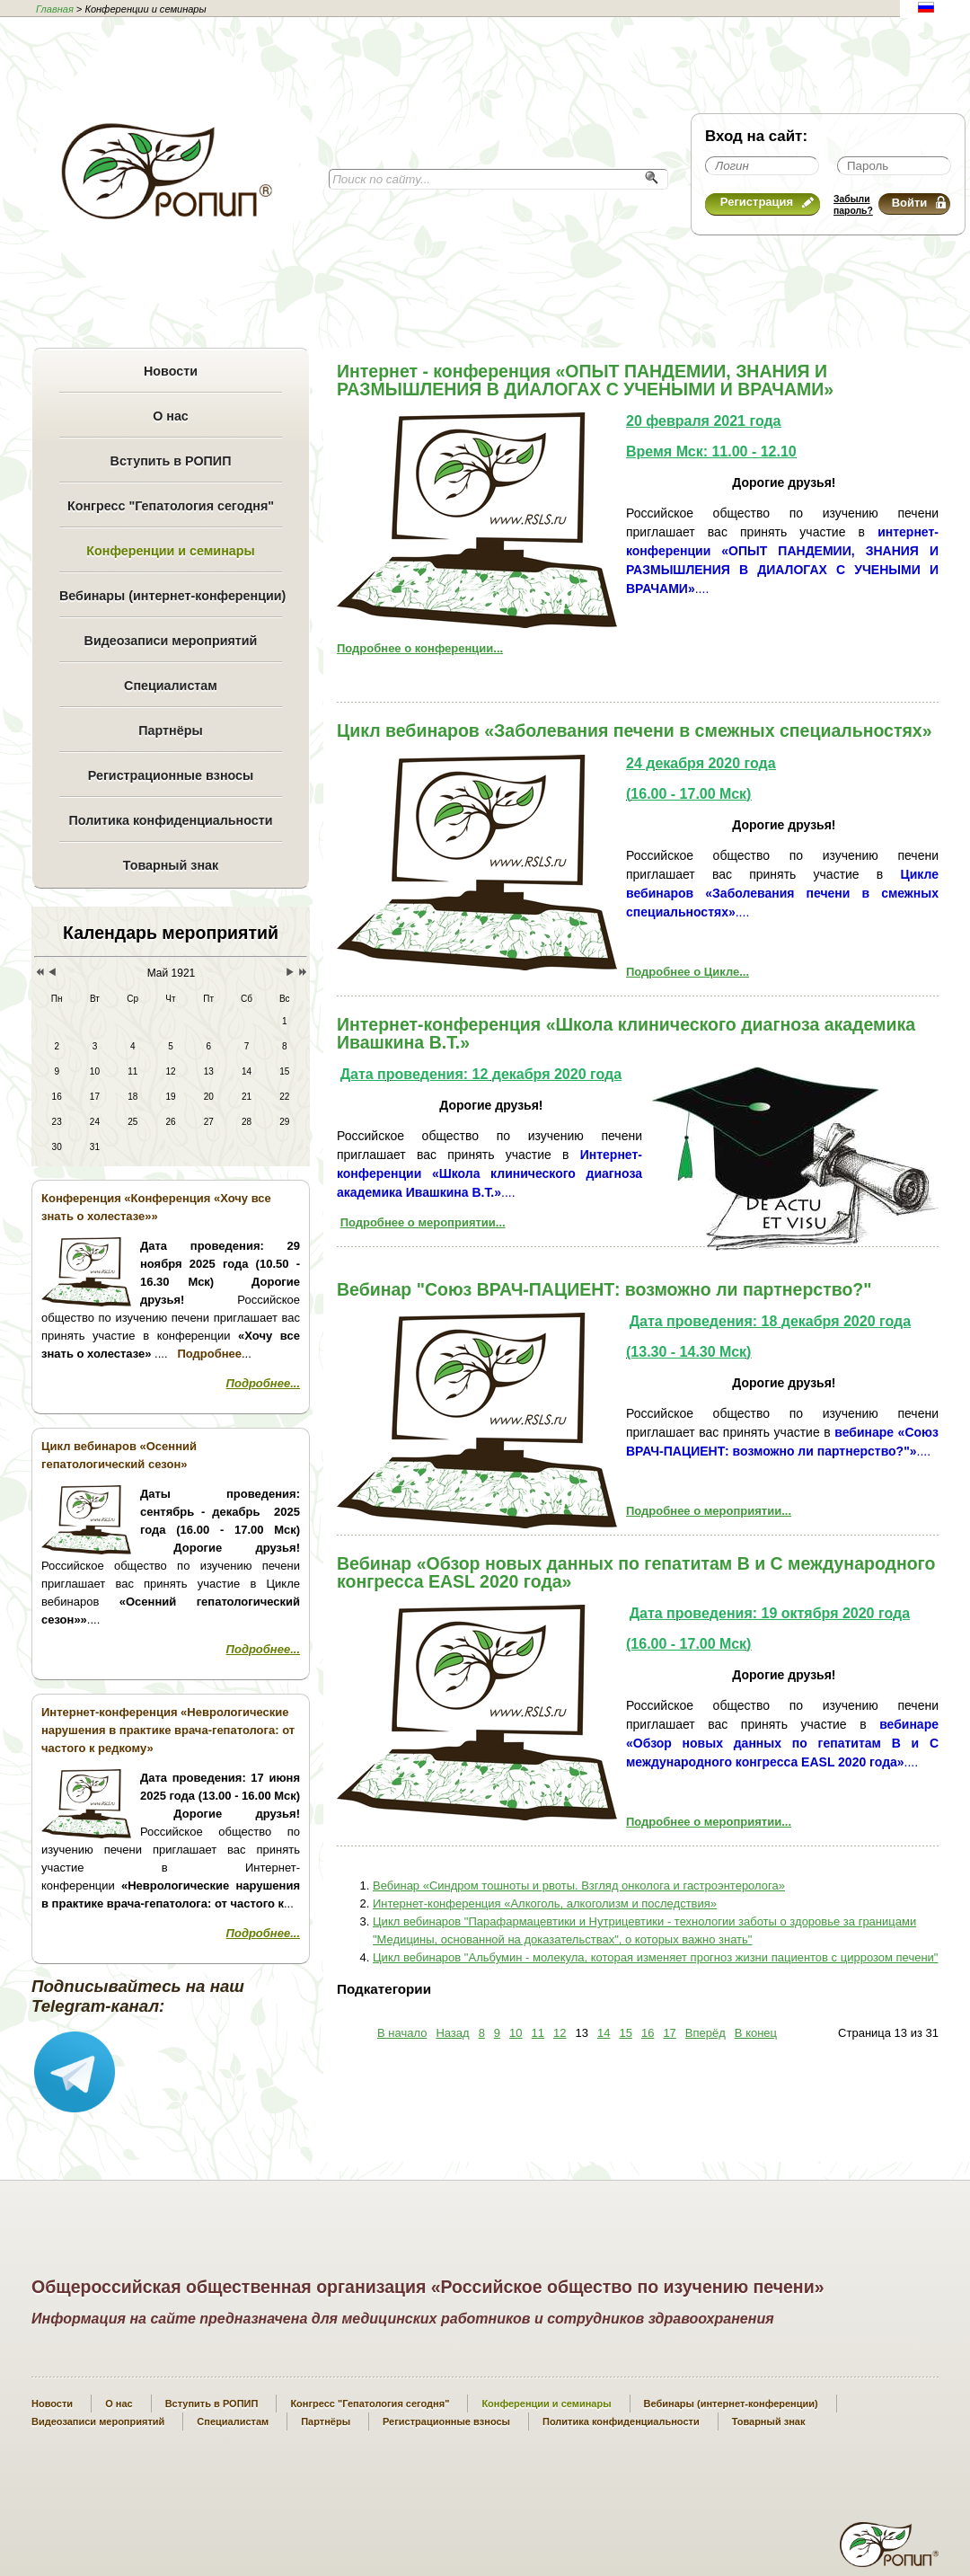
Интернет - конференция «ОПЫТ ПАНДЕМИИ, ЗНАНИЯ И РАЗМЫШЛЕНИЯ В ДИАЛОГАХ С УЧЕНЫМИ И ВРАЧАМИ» (585, 380)
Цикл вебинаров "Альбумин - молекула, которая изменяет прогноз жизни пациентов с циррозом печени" (655, 1957)
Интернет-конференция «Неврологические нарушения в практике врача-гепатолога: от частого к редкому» (168, 1730)
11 (538, 2033)
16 (647, 2033)
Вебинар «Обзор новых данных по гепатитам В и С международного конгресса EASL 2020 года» (636, 1572)
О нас (171, 416)
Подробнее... (263, 1383)
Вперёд (705, 2033)
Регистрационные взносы (170, 775)
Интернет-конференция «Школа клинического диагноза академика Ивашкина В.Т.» (626, 1033)
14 (603, 2033)
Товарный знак (170, 865)
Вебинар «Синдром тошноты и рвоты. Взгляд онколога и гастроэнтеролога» (579, 1885)
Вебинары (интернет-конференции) (170, 596)
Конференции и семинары (170, 551)
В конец (756, 2033)
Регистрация (767, 201)
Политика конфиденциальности (170, 820)
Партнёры (170, 730)
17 (669, 2033)
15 (625, 2033)
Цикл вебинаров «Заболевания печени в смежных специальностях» (634, 730)
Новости (171, 371)
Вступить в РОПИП (171, 461)
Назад (452, 2033)
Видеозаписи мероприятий (171, 640)
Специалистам (170, 685)
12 (559, 2033)
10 (515, 2033)
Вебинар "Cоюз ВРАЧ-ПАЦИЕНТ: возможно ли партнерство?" (604, 1289)
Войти (919, 202)
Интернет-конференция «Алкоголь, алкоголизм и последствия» (545, 1903)
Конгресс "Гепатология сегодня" (170, 506)
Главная (55, 9)
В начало (402, 2033)
